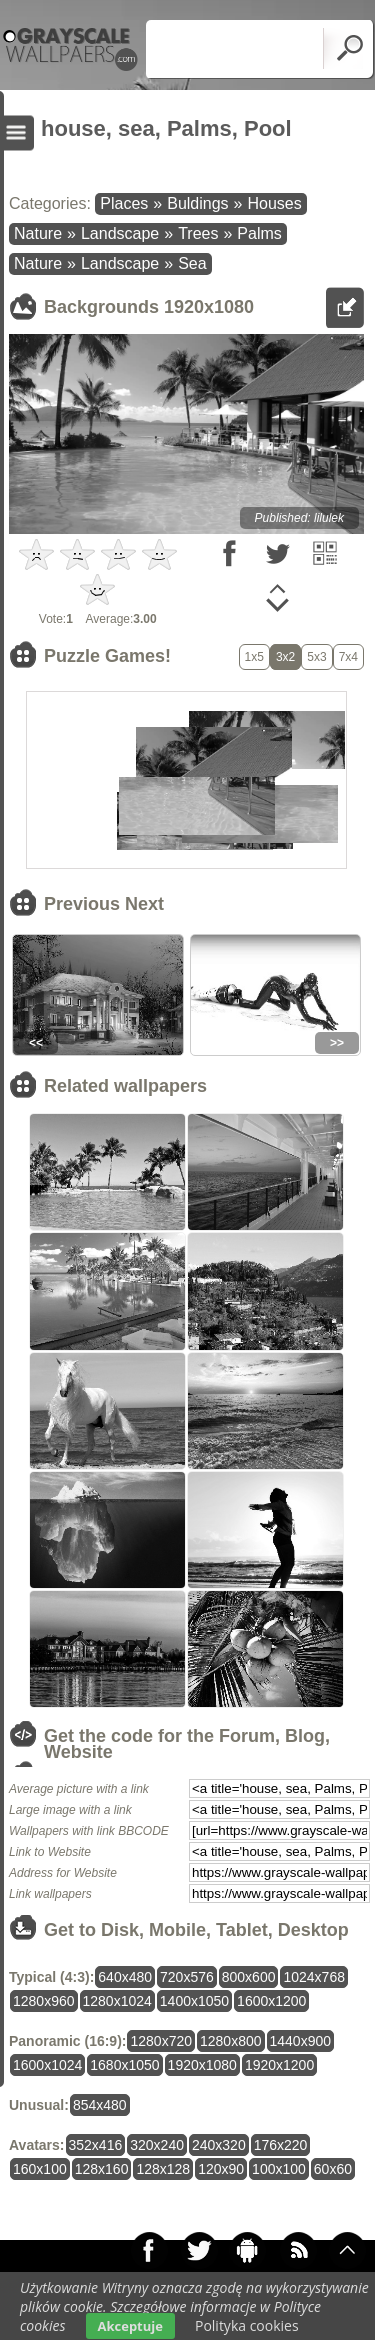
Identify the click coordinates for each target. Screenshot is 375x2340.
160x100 (40, 2169)
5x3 (316, 657)
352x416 (96, 2145)
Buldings (197, 203)
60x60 (333, 2169)
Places (124, 203)
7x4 (348, 657)
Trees (198, 233)
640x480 (125, 1977)
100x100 (279, 2169)
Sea (192, 263)
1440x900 (301, 2041)
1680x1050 (124, 2065)
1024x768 (314, 1977)
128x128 (163, 2169)
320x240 (157, 2145)
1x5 (254, 657)
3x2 (285, 657)
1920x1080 (202, 2065)
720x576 (187, 1977)
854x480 (100, 2105)
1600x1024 (47, 2065)
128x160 (102, 2169)
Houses (274, 203)
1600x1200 (271, 2001)
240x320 (219, 2145)
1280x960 (44, 2001)
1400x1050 (194, 2001)
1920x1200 (279, 2065)
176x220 (281, 2145)
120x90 (221, 2169)
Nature (38, 233)
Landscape (120, 233)
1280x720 (161, 2041)
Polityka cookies (247, 2325)
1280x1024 (117, 2001)
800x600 (249, 1977)
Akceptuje (130, 2326)
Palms (259, 233)
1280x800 (231, 2041)
